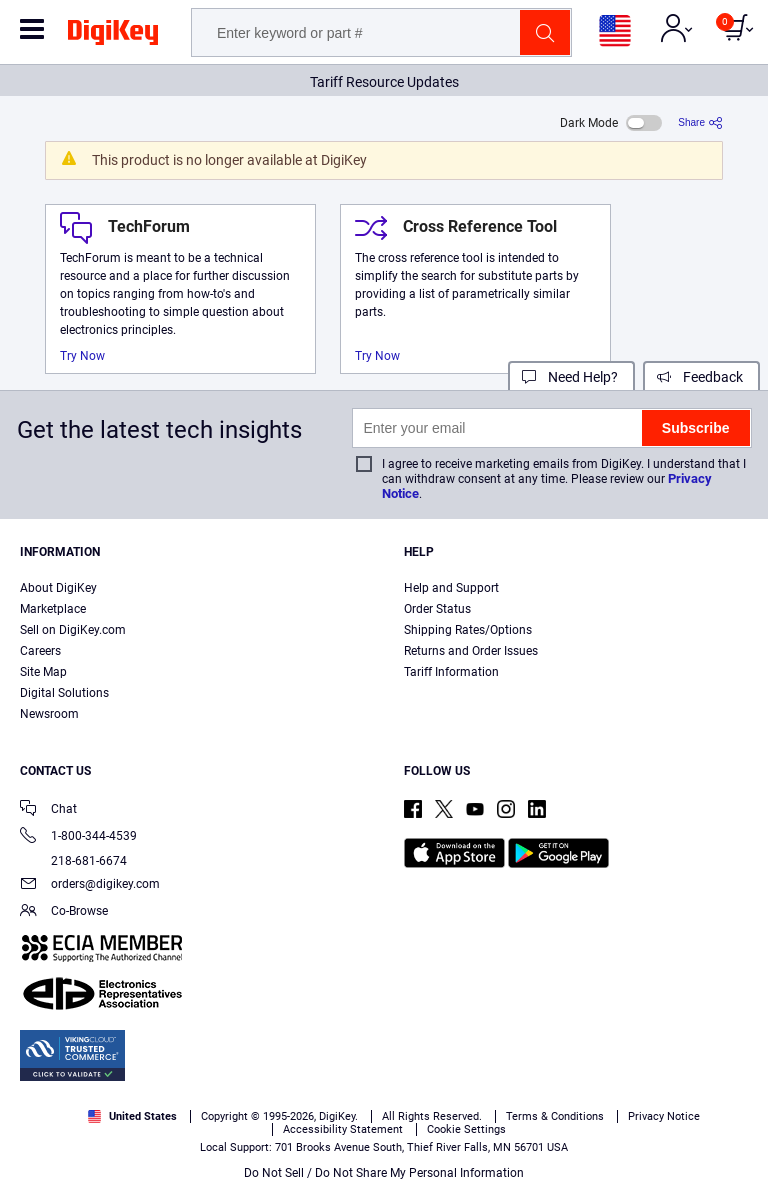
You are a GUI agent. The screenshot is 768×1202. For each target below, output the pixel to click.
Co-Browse (64, 912)
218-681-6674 (73, 861)
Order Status (437, 609)
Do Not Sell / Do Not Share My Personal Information (384, 1173)
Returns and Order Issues (471, 651)
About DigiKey (58, 588)
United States (132, 1116)
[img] (113, 36)
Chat (48, 810)
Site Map (43, 672)
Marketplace (53, 609)
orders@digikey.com (90, 885)
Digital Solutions (64, 693)
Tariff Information (451, 672)
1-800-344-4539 (78, 837)
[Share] (700, 122)
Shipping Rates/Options (468, 630)
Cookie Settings (466, 1129)
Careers (40, 651)
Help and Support (451, 588)
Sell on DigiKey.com (73, 630)
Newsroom (49, 714)
